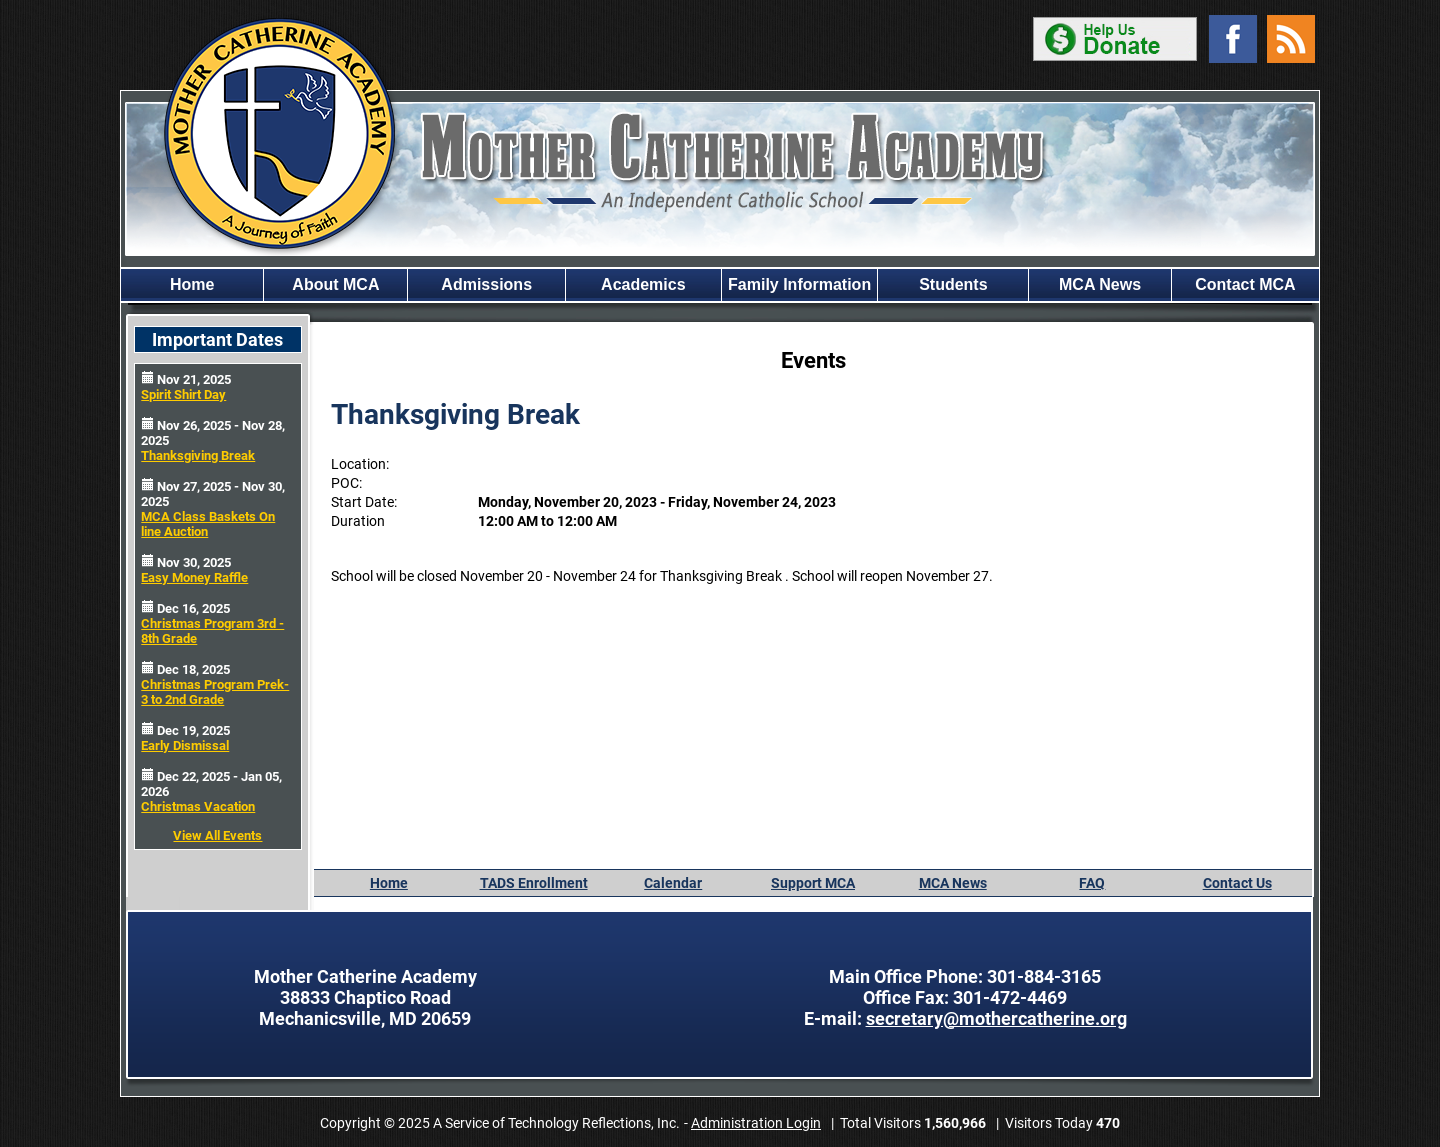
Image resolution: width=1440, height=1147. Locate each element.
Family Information (799, 284)
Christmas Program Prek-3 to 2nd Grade (215, 692)
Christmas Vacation (198, 806)
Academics (643, 284)
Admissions (486, 284)
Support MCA (813, 883)
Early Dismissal (185, 745)
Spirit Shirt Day (183, 394)
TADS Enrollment (534, 883)
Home (192, 284)
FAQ (1092, 883)
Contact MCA (1245, 284)
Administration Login (756, 1123)
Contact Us (1237, 883)
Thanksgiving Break (198, 455)
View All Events (217, 835)
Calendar (673, 883)
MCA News (1100, 284)
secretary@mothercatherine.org (996, 1018)
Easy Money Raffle (194, 577)
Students (953, 284)
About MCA (335, 284)
